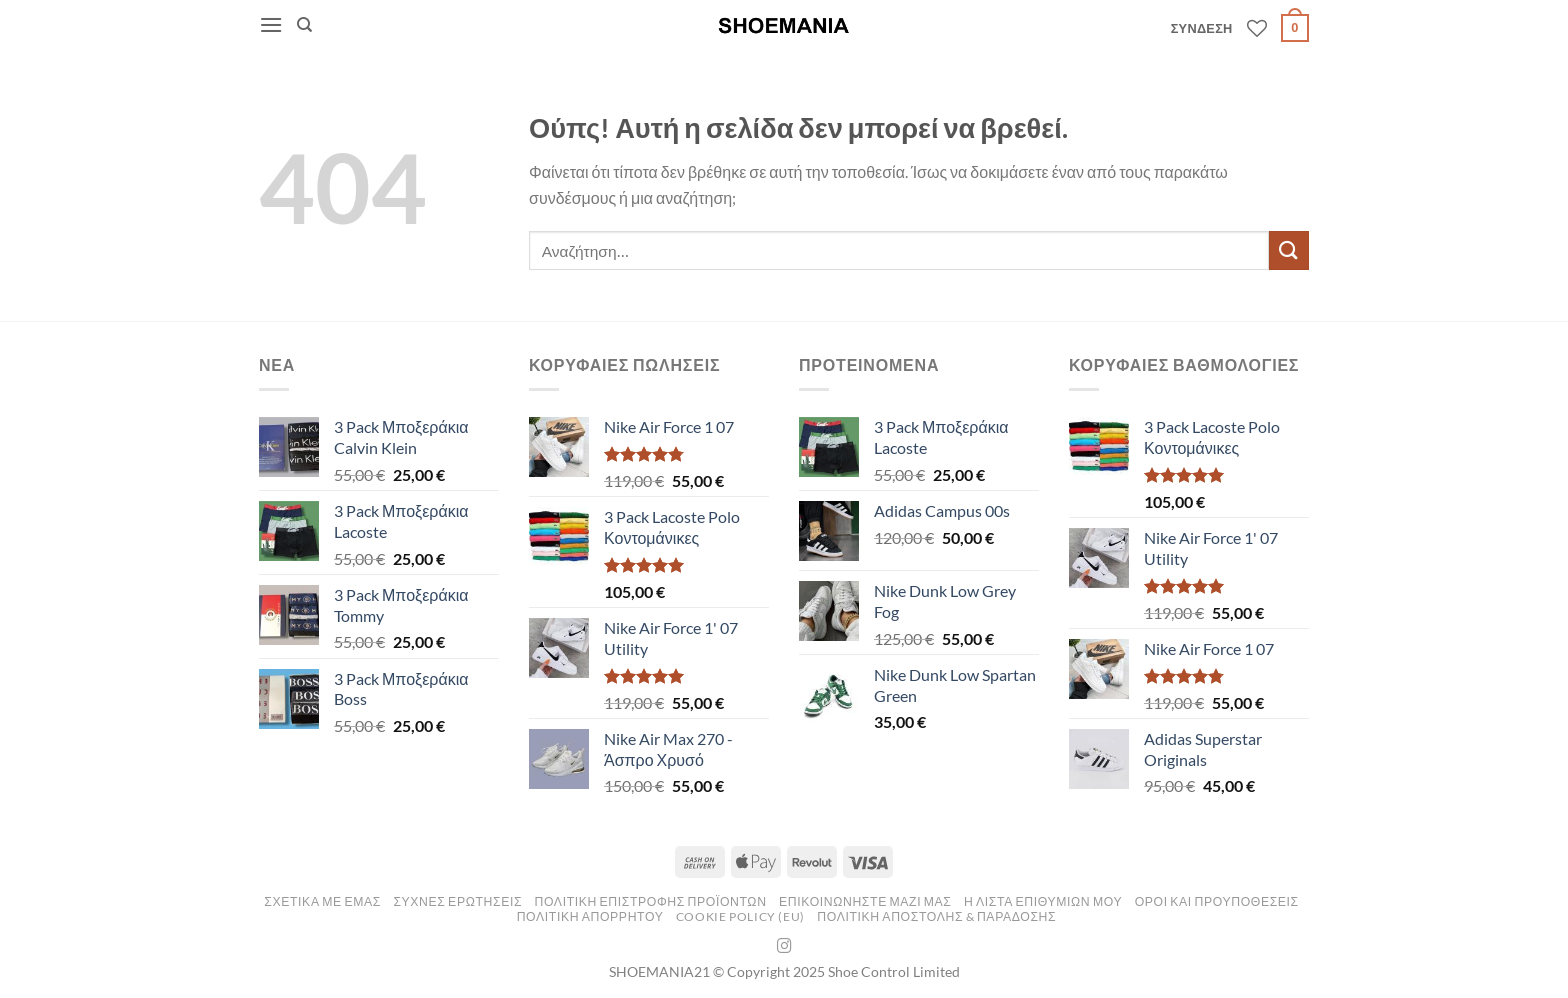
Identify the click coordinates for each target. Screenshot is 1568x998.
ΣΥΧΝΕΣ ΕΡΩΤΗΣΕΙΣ (457, 901)
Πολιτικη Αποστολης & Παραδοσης (936, 916)
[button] (271, 24)
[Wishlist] (1257, 28)
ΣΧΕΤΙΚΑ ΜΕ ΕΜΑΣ (322, 901)
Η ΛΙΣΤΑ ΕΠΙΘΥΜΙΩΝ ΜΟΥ (1043, 901)
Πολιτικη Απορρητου (590, 916)
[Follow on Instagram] (784, 947)
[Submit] (1289, 250)
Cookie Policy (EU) (740, 916)
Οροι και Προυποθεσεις (1217, 901)
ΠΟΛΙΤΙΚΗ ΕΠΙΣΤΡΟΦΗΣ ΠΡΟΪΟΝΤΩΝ (651, 901)
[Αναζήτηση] (304, 25)
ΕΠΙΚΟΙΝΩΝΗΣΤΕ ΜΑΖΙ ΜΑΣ (865, 901)
